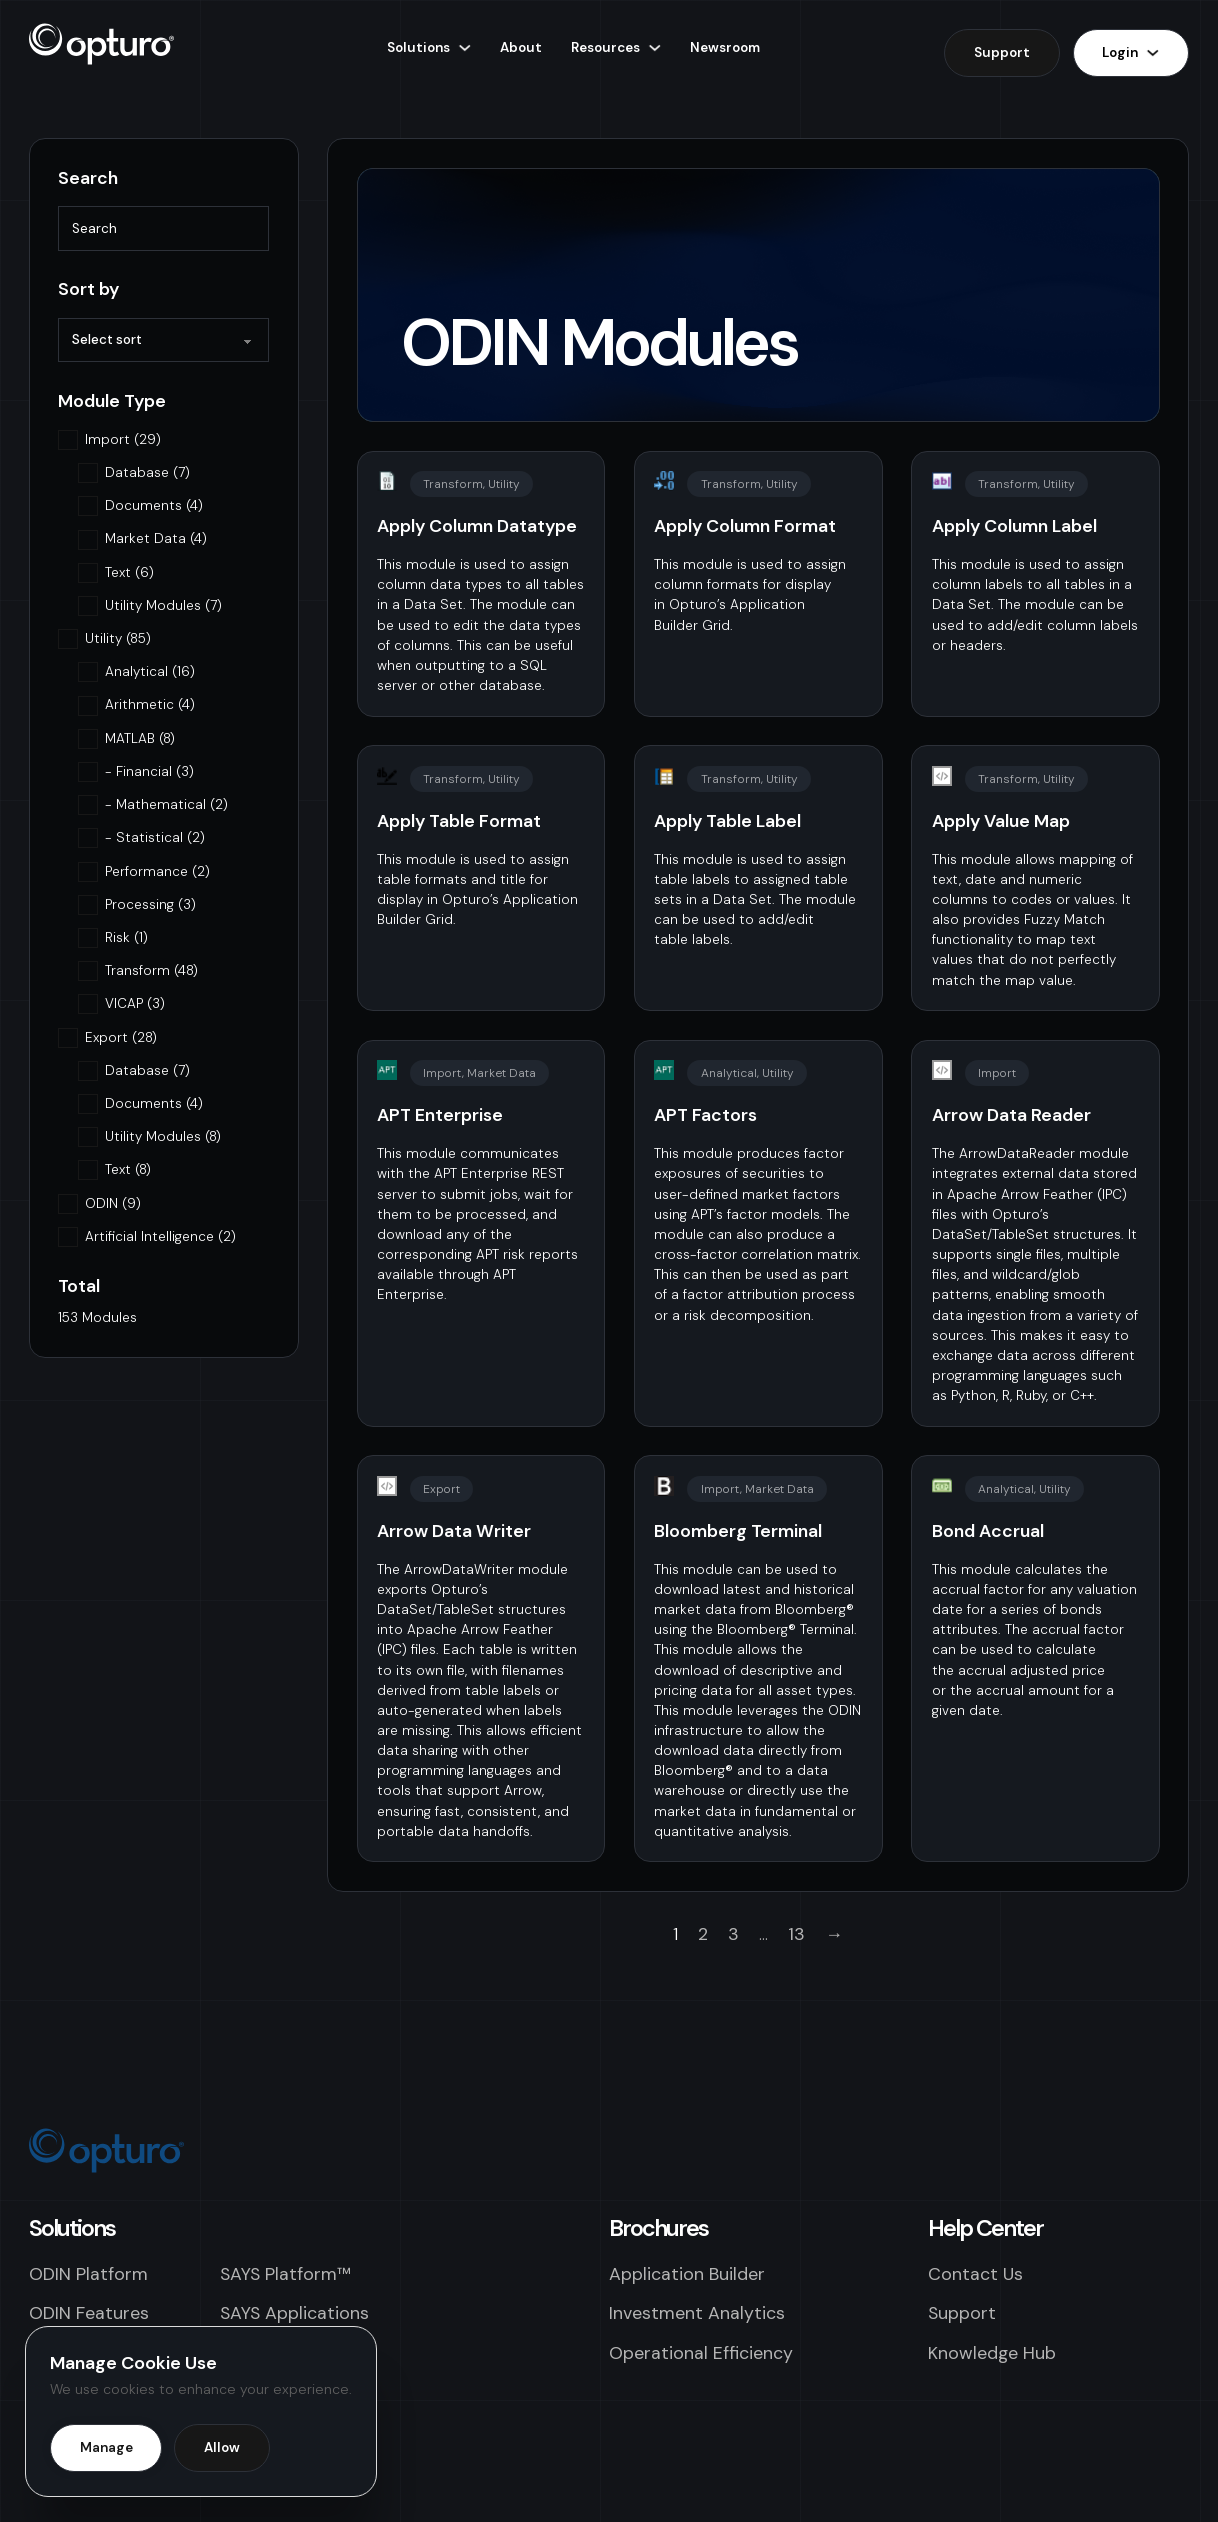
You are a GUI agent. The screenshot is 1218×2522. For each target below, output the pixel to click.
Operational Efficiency (701, 2352)
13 (796, 1933)
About (521, 47)
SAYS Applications (294, 2312)
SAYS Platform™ (285, 2273)
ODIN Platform (88, 2273)
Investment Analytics (697, 2312)
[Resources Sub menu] (654, 47)
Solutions (418, 47)
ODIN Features (89, 2312)
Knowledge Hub (992, 2352)
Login (1120, 52)
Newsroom (725, 47)
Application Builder (687, 2273)
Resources (605, 47)
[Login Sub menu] (1152, 52)
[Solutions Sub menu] (464, 47)
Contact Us (975, 2273)
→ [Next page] (834, 1933)
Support (1002, 52)
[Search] (163, 228)
